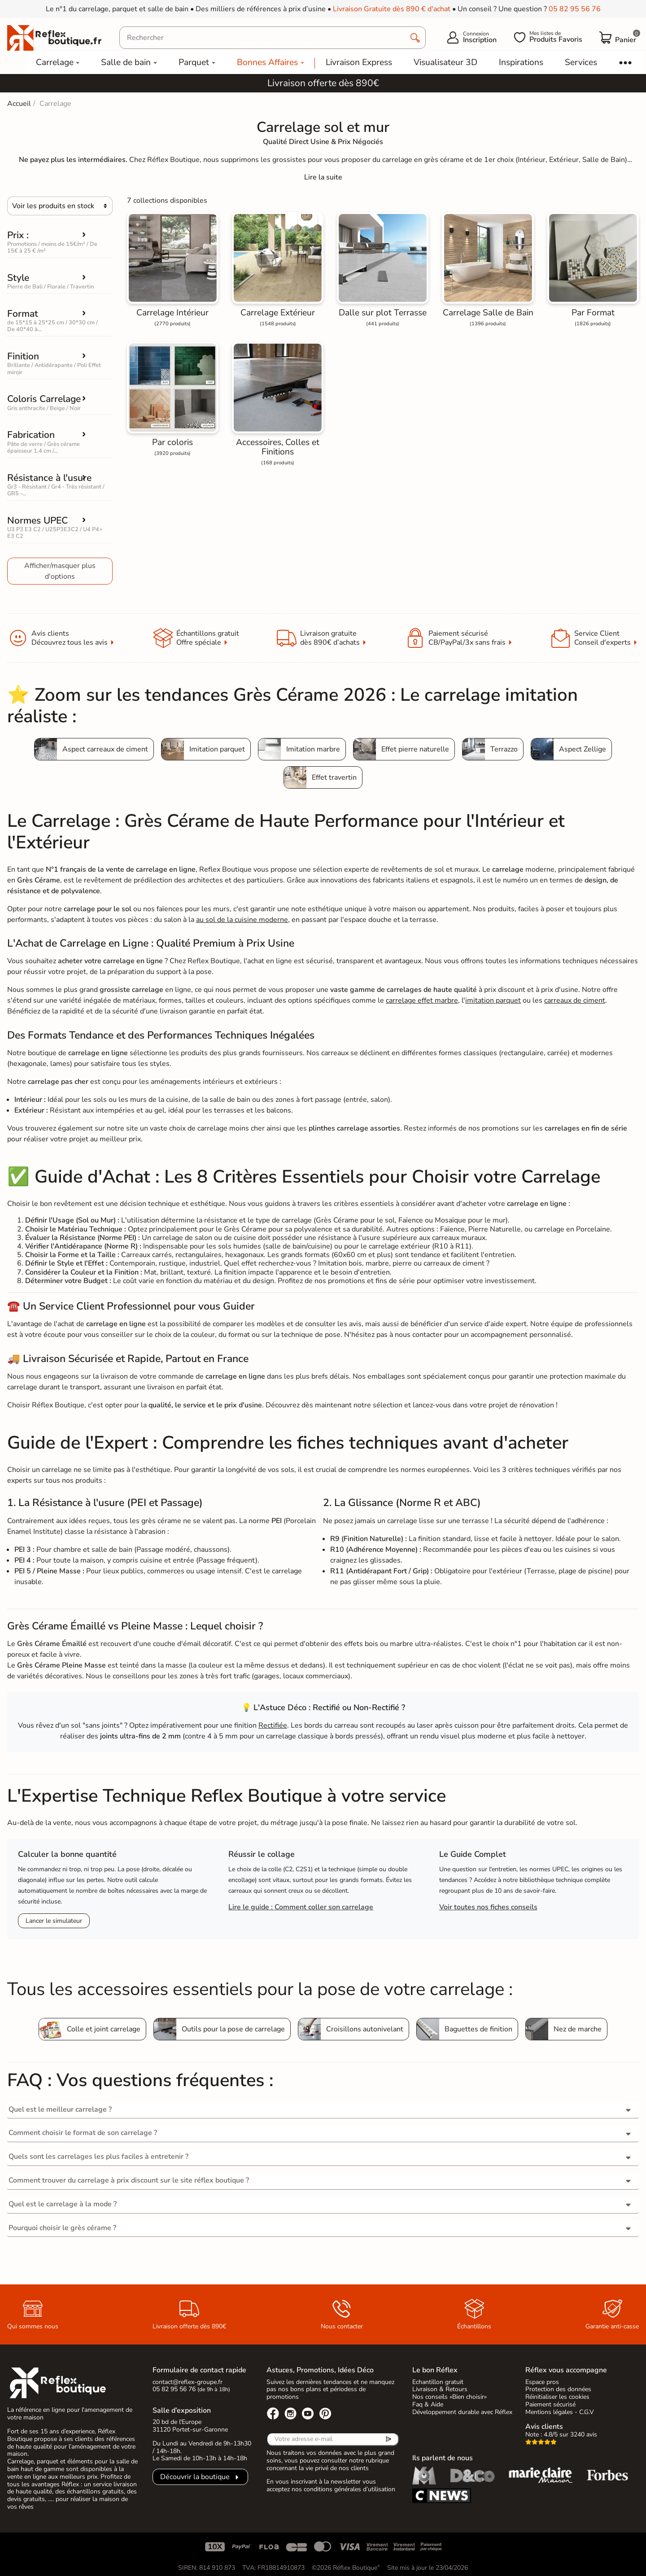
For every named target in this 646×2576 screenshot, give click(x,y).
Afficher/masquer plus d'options (60, 571)
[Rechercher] (272, 37)
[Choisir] (60, 205)
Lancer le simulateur (54, 1921)
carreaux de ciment (574, 1000)
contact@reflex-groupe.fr (188, 2382)
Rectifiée (272, 1725)
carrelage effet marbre (422, 1000)
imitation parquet (493, 1000)
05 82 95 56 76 (575, 9)
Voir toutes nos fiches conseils (488, 1907)
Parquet (194, 62)
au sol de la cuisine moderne (242, 920)
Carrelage (55, 62)
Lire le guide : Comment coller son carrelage (300, 1907)
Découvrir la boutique (195, 2477)
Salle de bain (126, 62)
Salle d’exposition (182, 2410)
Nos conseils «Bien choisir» (449, 2397)
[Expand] (323, 177)
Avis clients (544, 2427)
